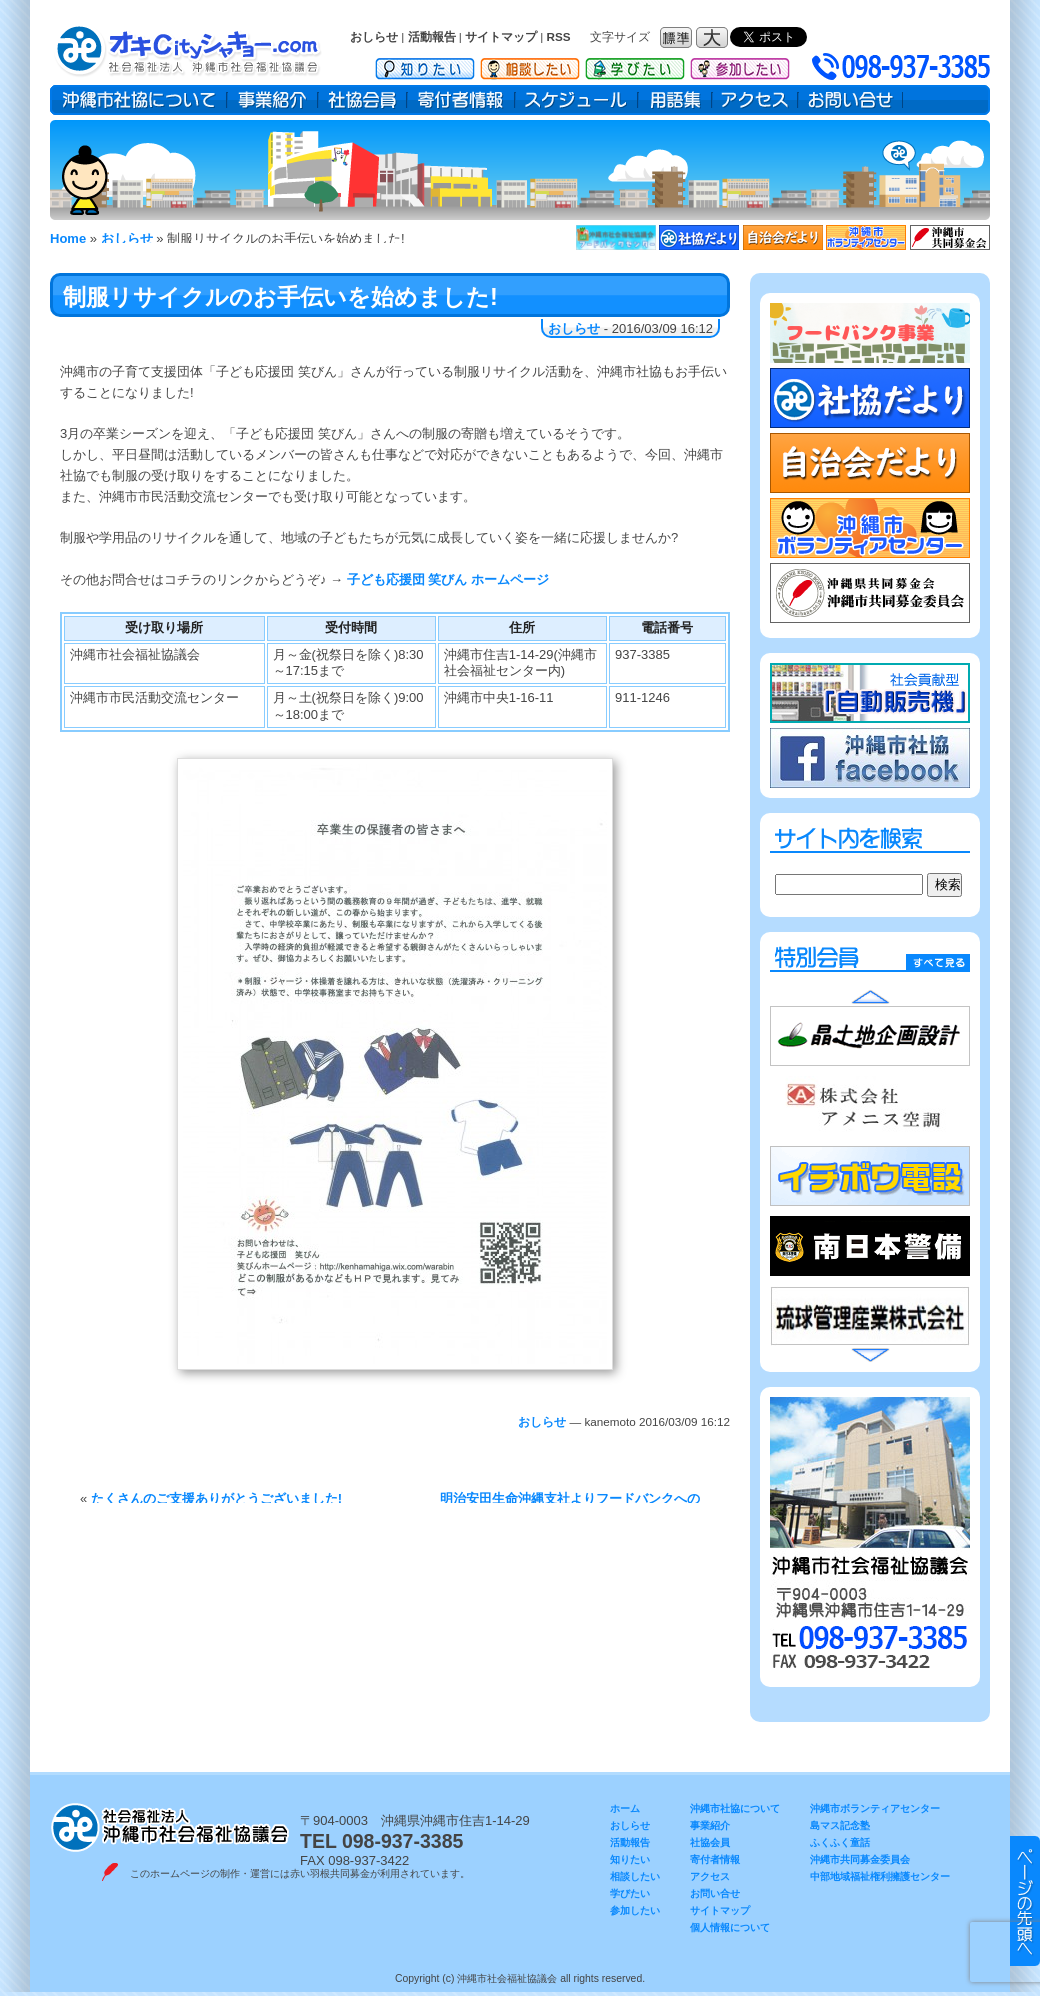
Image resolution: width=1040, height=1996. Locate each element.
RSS (559, 36)
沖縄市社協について (138, 100)
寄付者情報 (461, 100)
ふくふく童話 (840, 1842)
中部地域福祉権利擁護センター (880, 1876)
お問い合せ (850, 100)
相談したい (530, 65)
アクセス (755, 100)
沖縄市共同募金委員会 (860, 1859)
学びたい (635, 65)
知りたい (425, 65)
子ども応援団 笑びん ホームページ (448, 579)
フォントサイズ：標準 (678, 37)
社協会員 (362, 100)
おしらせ (374, 36)
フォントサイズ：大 (714, 37)
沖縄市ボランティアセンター (875, 1808)
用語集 (675, 100)
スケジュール (576, 100)
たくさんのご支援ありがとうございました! (216, 1498)
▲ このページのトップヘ (1025, 1901)
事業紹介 (272, 100)
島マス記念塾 (840, 1825)
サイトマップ (501, 36)
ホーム (625, 1808)
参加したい (740, 65)
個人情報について (730, 1927)
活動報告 (432, 36)
